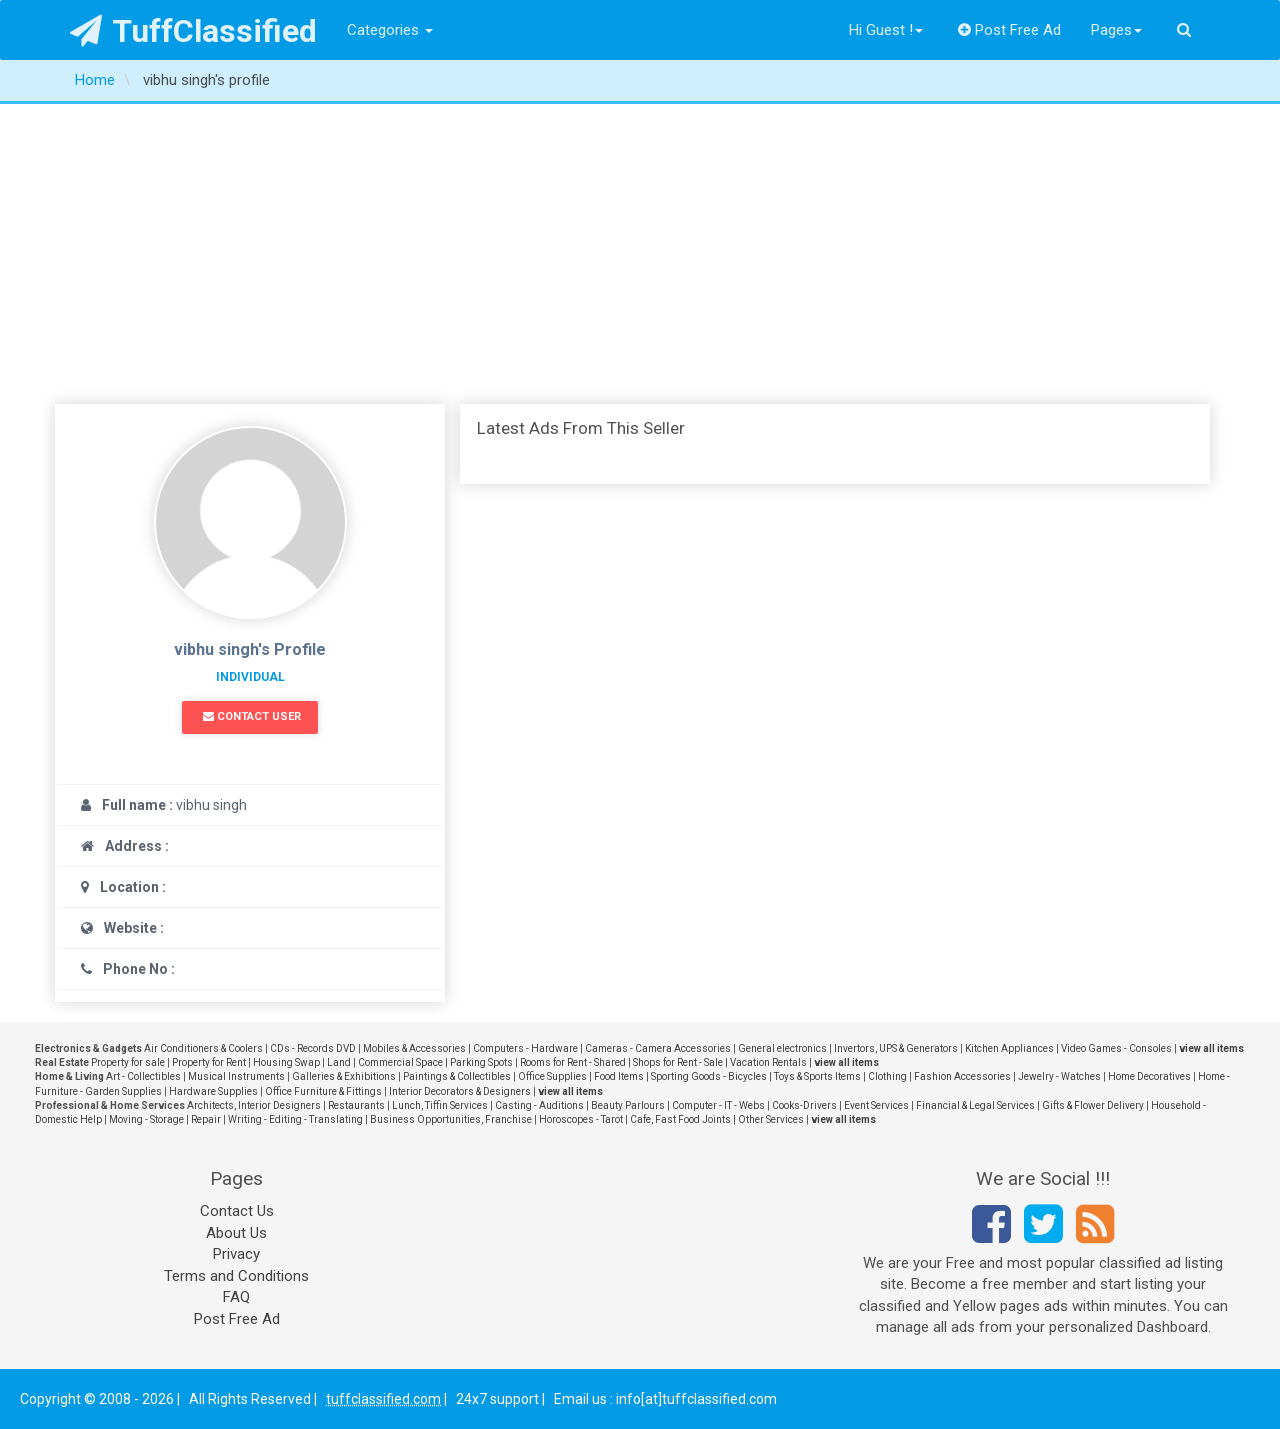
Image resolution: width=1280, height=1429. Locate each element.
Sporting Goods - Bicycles (709, 1076)
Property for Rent (209, 1062)
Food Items (619, 1076)
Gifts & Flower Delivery (1093, 1105)
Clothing (887, 1076)
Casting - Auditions (539, 1105)
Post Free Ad (1010, 30)
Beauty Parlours (628, 1105)
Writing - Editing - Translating (295, 1119)
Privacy (236, 1254)
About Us (236, 1233)
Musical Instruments (236, 1076)
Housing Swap (286, 1062)
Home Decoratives (1149, 1076)
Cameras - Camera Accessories (658, 1048)
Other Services (771, 1119)
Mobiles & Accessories (414, 1048)
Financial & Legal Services (975, 1105)
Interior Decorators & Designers (460, 1091)
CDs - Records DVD (313, 1048)
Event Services (876, 1105)
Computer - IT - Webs (718, 1105)
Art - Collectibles (143, 1076)
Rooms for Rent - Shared (573, 1062)
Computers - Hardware (525, 1048)
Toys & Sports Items (817, 1076)
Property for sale (128, 1062)
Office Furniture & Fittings (323, 1091)
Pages (1116, 30)
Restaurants (356, 1105)
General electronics (782, 1048)
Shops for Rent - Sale (678, 1062)
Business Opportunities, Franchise (451, 1119)
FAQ (236, 1297)
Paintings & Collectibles (457, 1076)
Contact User (252, 716)
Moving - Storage (146, 1119)
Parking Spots (481, 1062)
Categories (390, 30)
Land (339, 1062)
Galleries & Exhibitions (344, 1076)
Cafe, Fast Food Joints (680, 1119)
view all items (1211, 1048)
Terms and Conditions (236, 1276)
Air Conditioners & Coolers (203, 1048)
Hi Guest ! (886, 30)
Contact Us (237, 1211)
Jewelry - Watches (1059, 1076)
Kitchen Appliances (1009, 1048)
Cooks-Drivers (804, 1105)
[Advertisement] (640, 254)
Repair (206, 1119)
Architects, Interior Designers (254, 1105)
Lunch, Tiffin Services (440, 1105)
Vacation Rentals (768, 1062)
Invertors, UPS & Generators (896, 1048)
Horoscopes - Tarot (581, 1119)
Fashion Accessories (962, 1076)
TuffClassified (193, 31)
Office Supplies (552, 1076)
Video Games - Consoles (1116, 1048)
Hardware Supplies (213, 1091)
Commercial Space (400, 1062)
